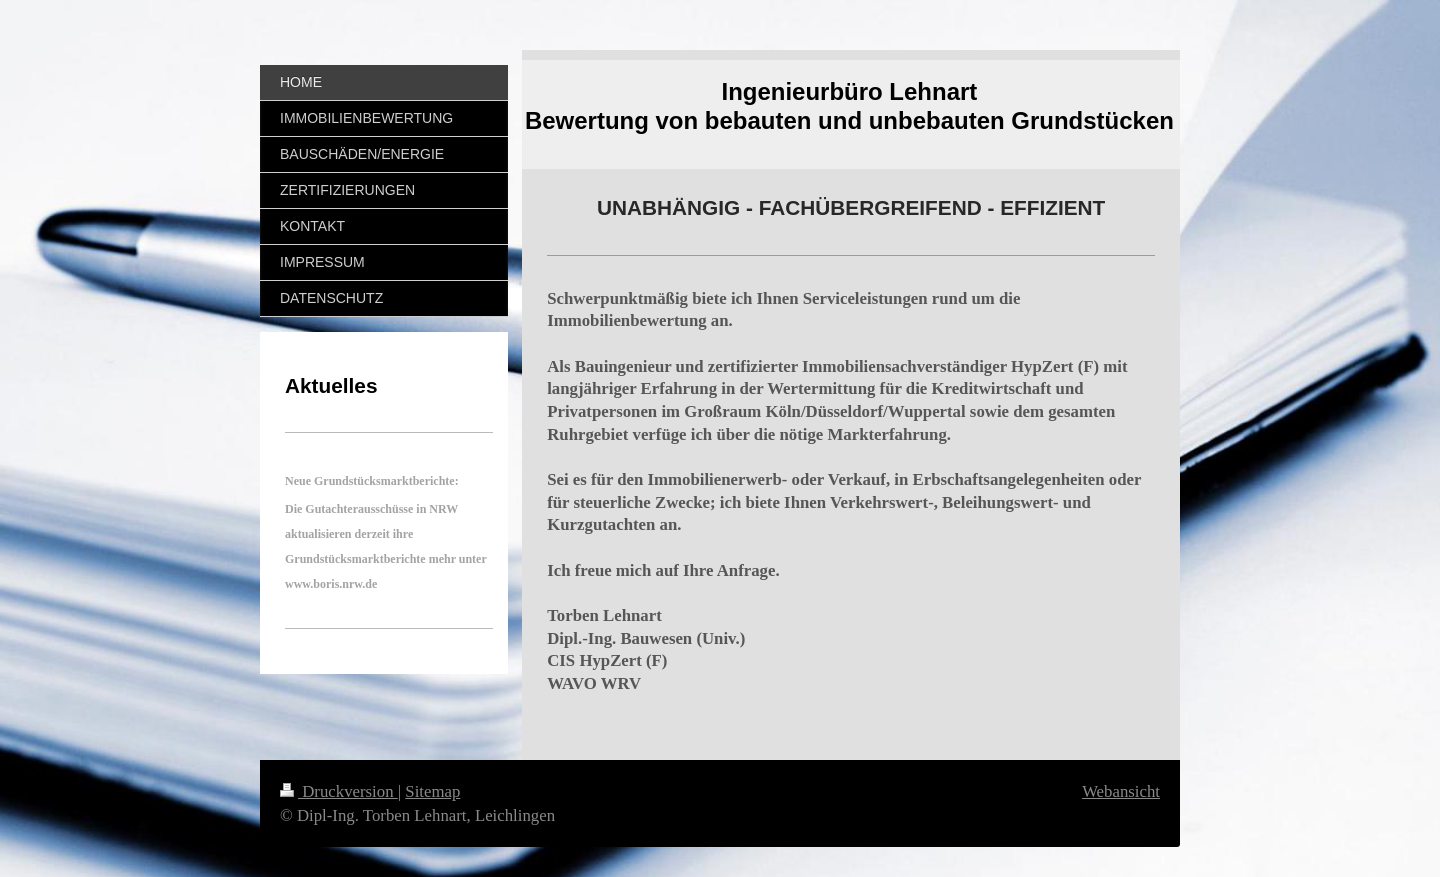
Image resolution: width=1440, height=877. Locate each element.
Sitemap (432, 791)
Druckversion (339, 791)
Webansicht (1121, 791)
